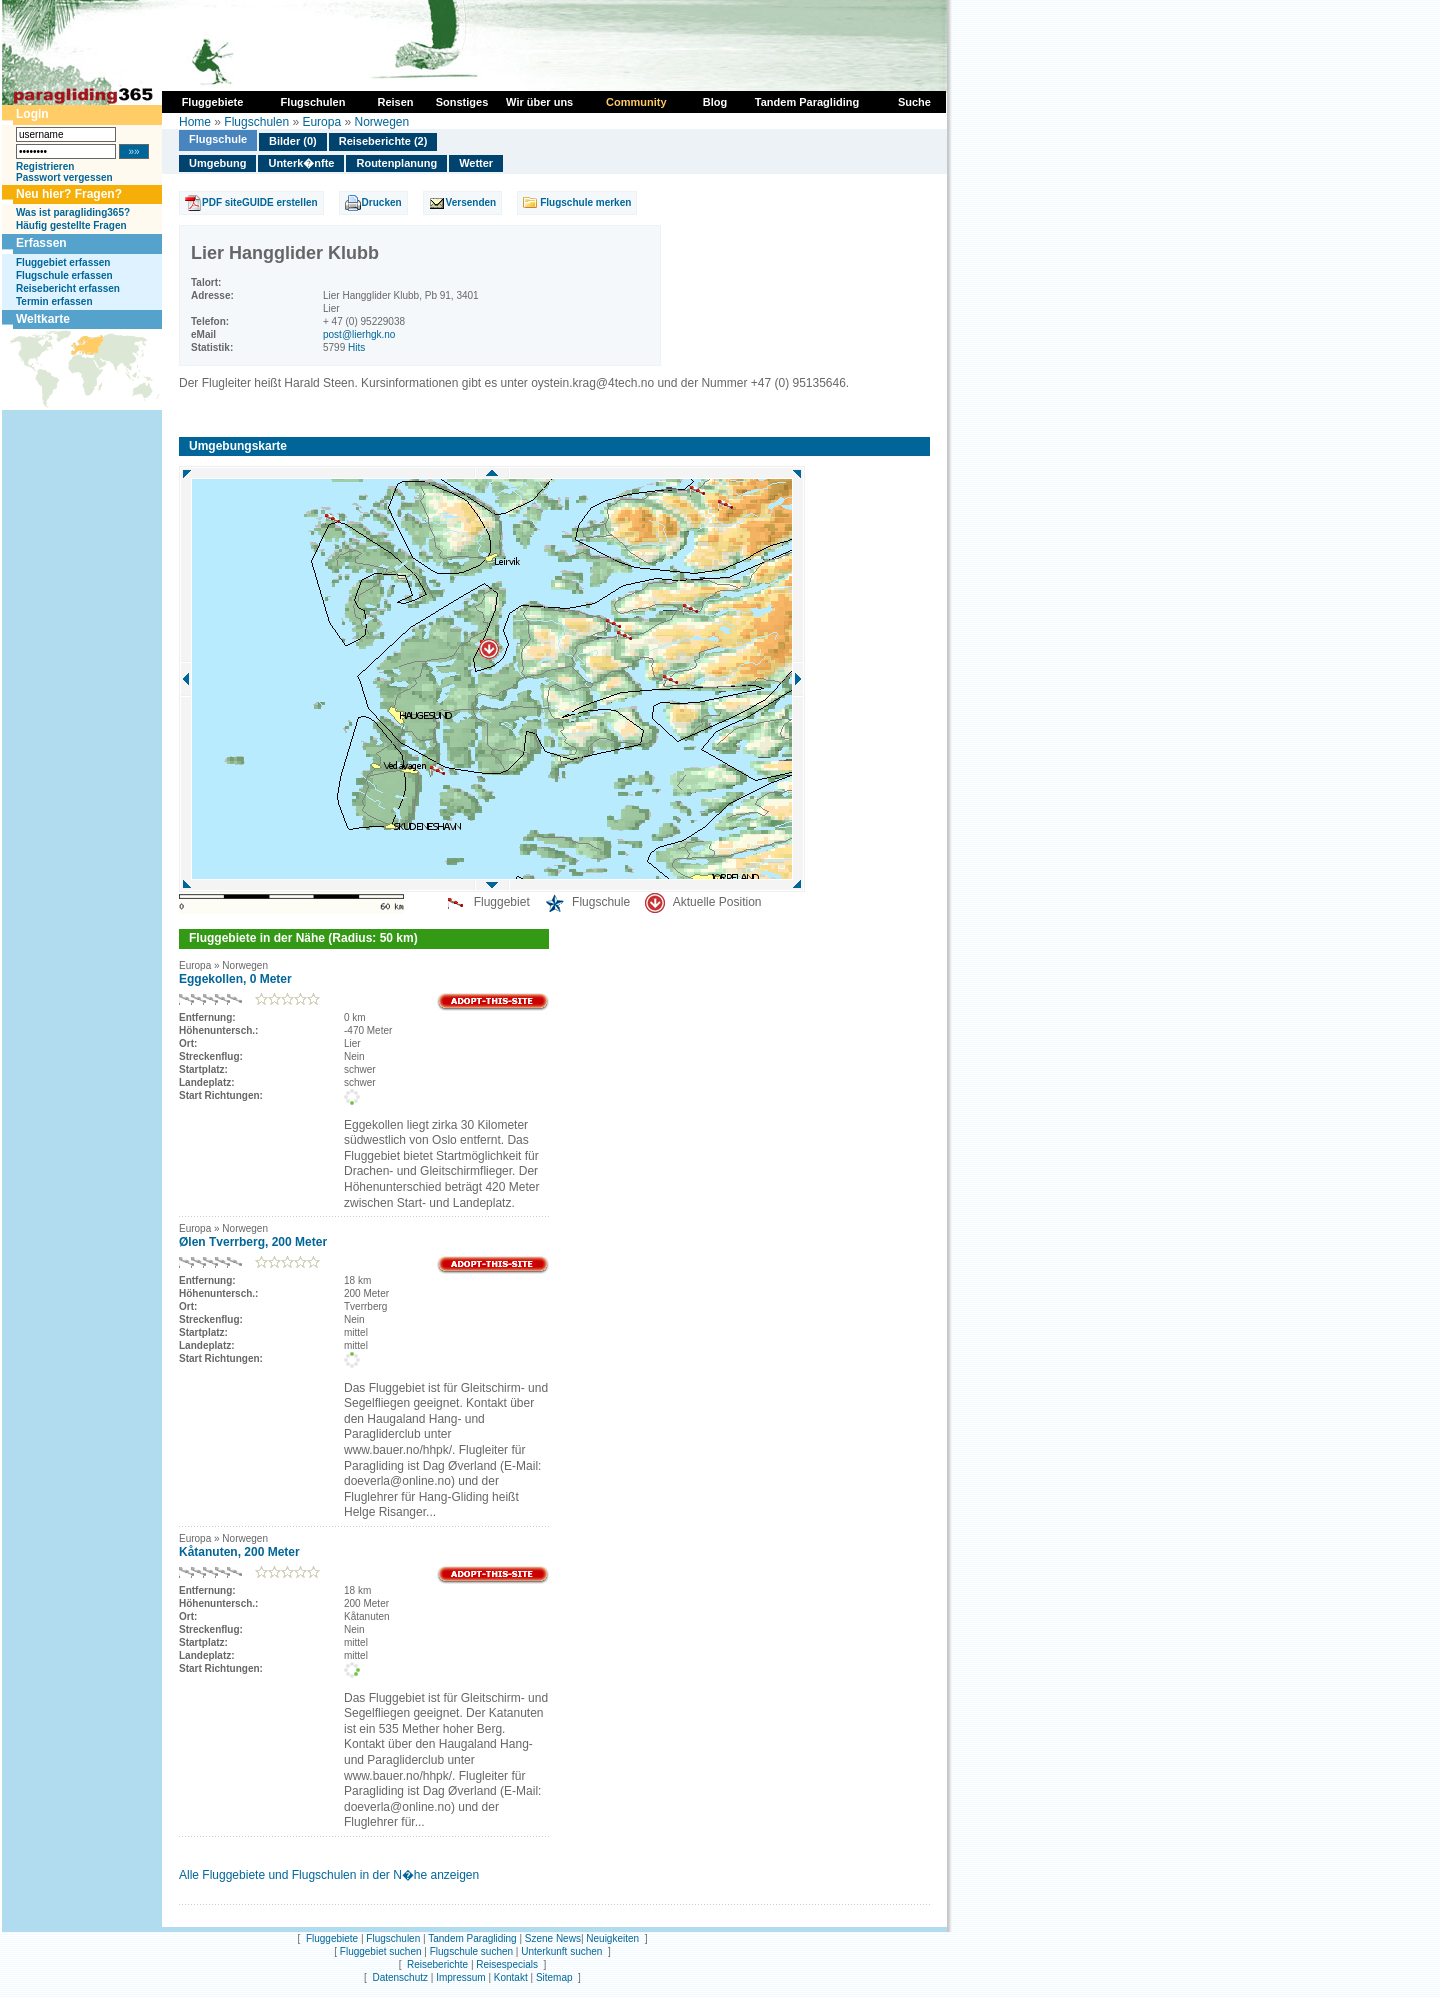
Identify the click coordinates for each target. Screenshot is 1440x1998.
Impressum (460, 1977)
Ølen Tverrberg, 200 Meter (253, 1242)
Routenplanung (396, 163)
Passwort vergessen (64, 177)
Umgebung (217, 163)
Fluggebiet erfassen (63, 262)
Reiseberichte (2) (383, 141)
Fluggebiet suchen (381, 1951)
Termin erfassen (54, 301)
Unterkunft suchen (561, 1951)
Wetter (476, 163)
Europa (321, 122)
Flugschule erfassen (64, 275)
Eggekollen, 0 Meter (235, 979)
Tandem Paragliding (472, 1938)
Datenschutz (400, 1977)
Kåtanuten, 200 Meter (239, 1552)
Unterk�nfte (301, 163)
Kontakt (511, 1977)
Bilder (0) (293, 141)
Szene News (553, 1938)
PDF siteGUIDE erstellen (260, 202)
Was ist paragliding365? (73, 212)
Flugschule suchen (471, 1951)
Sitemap (554, 1977)
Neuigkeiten (612, 1938)
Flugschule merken (585, 202)
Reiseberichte (437, 1964)
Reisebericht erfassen (68, 288)
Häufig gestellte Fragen (71, 225)
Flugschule (218, 139)
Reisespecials (507, 1964)
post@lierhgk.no (359, 334)
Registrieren (45, 166)
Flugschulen (256, 122)
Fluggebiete (332, 1938)
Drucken (382, 202)
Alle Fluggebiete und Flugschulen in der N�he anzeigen (329, 1875)
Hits (356, 347)
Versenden (471, 202)
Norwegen (381, 122)
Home (195, 122)
